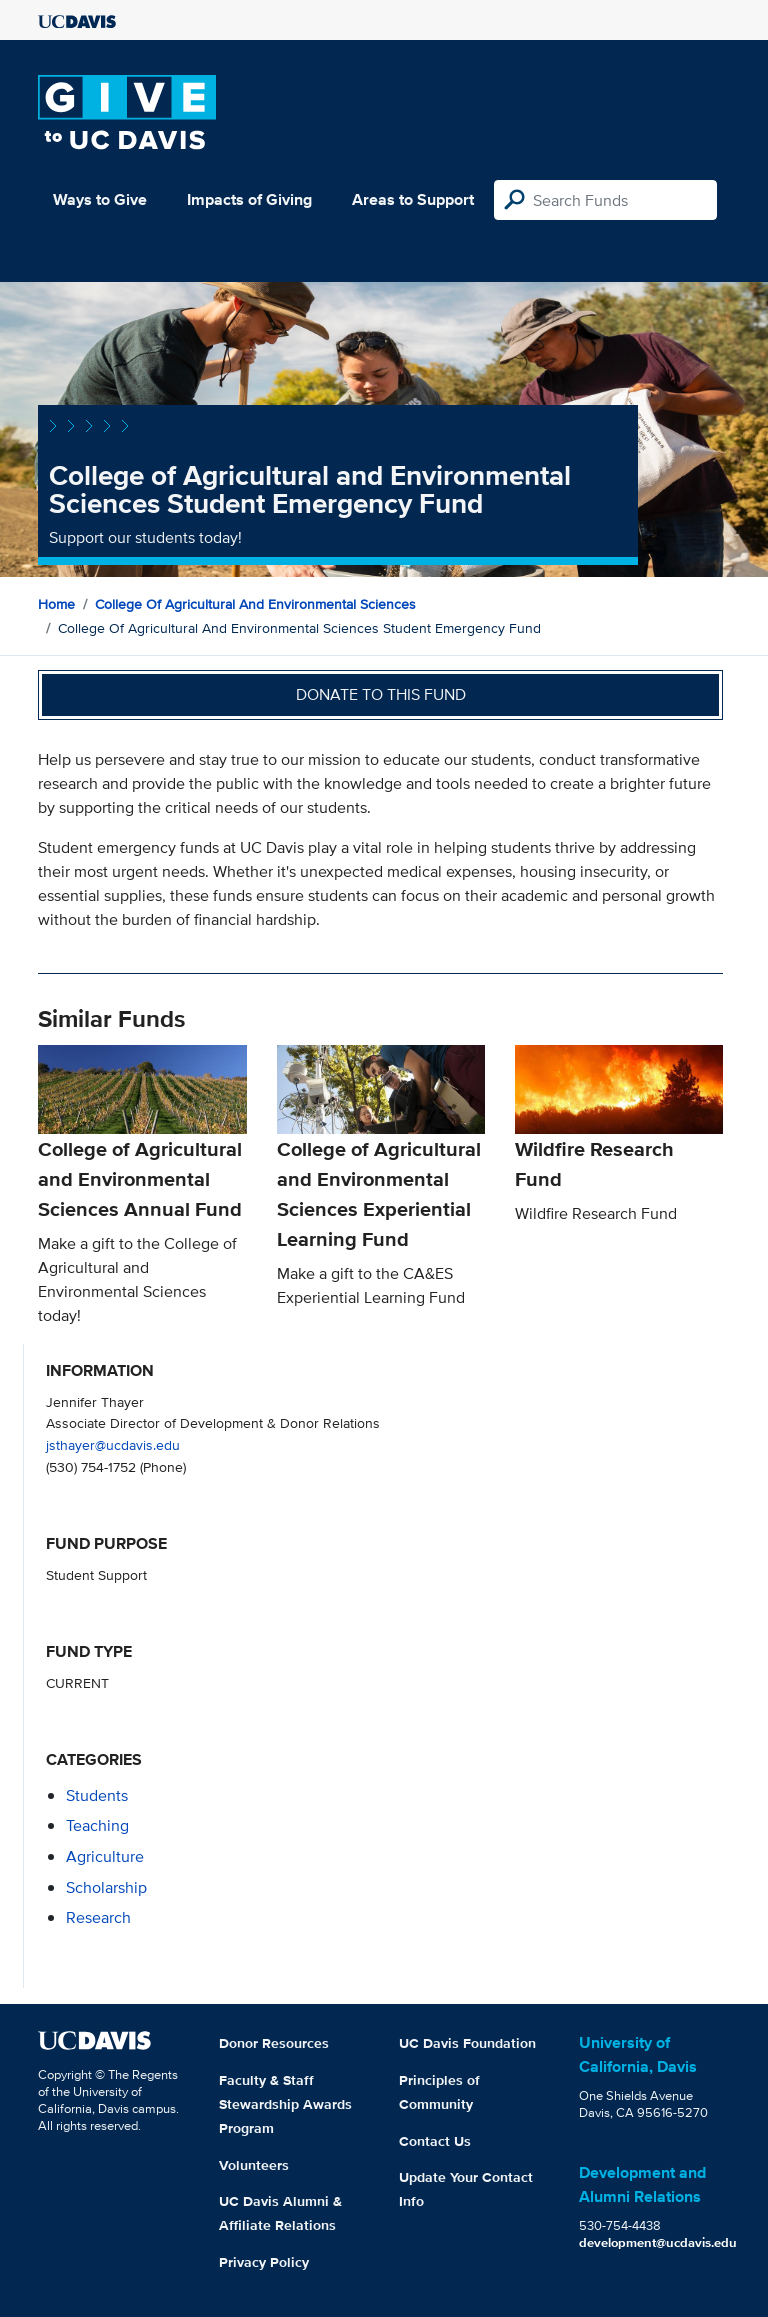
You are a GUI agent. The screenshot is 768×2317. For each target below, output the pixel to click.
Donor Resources (274, 2043)
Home (56, 604)
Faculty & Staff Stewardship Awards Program (285, 2104)
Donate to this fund (381, 694)
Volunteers (254, 2165)
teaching (97, 1825)
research (98, 1917)
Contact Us (435, 2141)
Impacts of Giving (249, 199)
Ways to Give (100, 199)
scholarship (106, 1887)
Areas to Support (413, 199)
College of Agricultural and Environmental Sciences (255, 604)
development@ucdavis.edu (658, 2242)
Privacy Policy (264, 2262)
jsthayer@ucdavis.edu (113, 1444)
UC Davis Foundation (467, 2043)
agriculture (105, 1856)
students (97, 1795)
